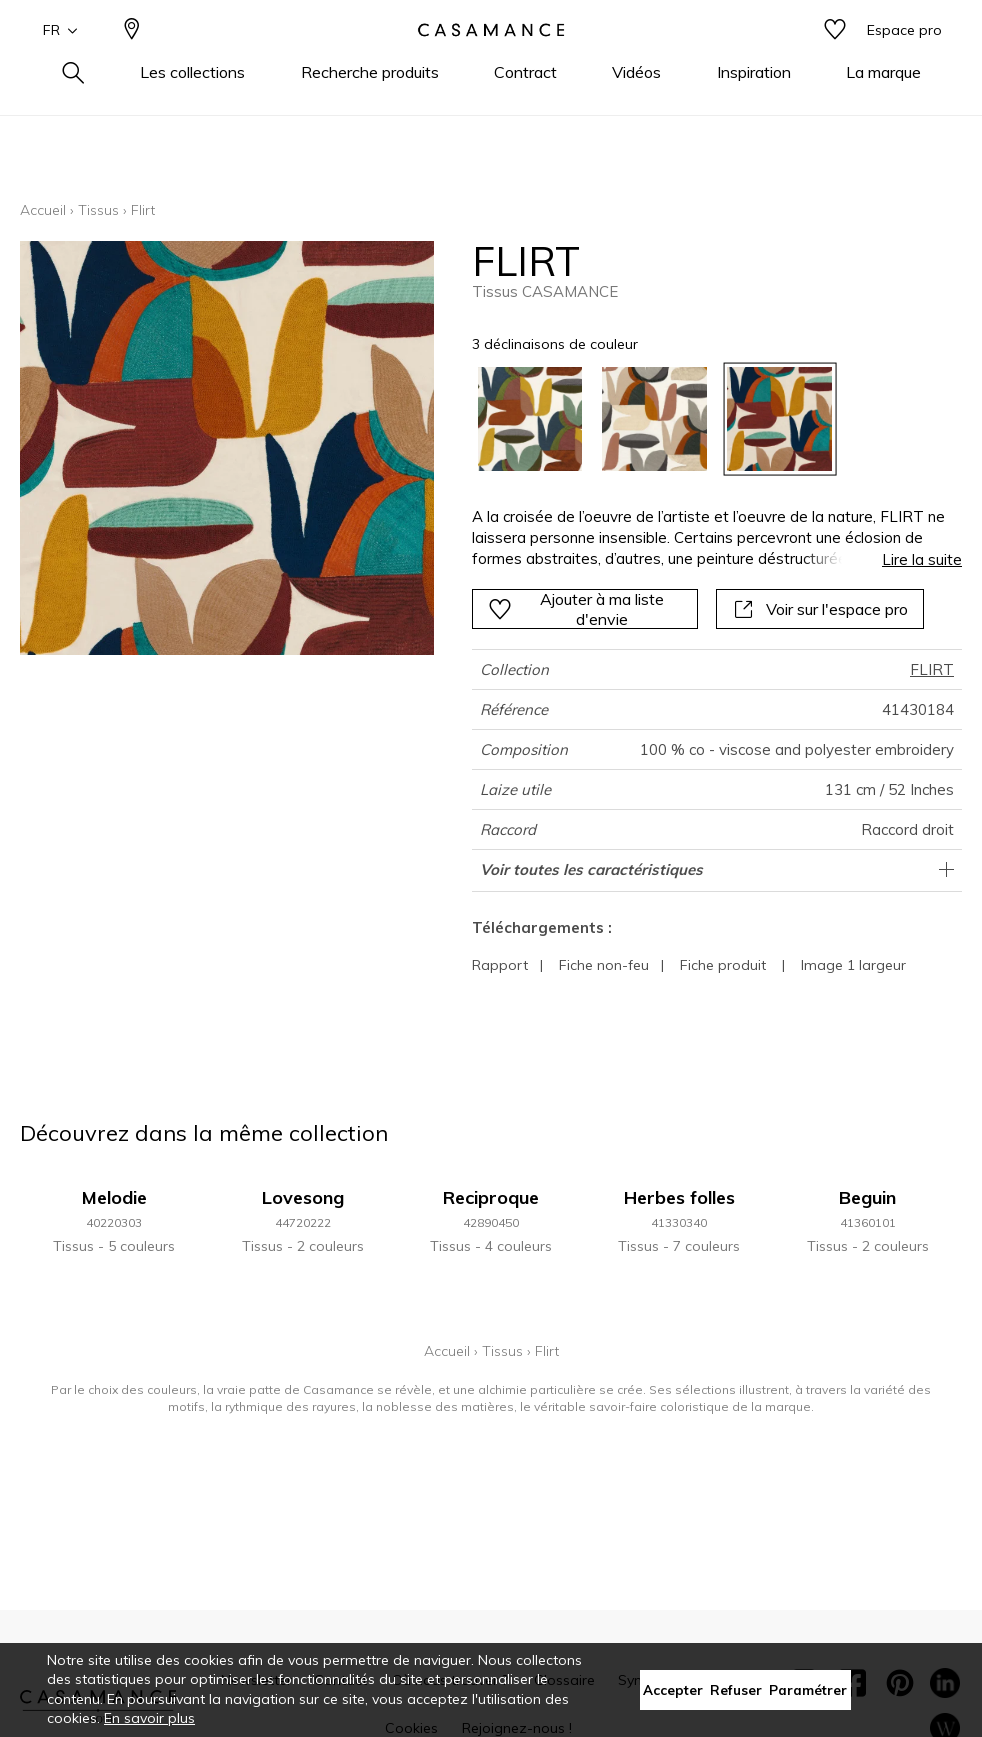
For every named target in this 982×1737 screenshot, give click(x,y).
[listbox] (707, 419)
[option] (530, 419)
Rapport (500, 965)
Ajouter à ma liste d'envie (576, 609)
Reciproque (491, 1197)
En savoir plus (149, 1718)
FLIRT (932, 669)
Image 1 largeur (853, 965)
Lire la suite (922, 559)
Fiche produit (723, 965)
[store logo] (491, 63)
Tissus (98, 210)
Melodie (114, 1197)
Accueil (43, 210)
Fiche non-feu (604, 965)
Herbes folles (679, 1197)
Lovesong (303, 1197)
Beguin (867, 1197)
